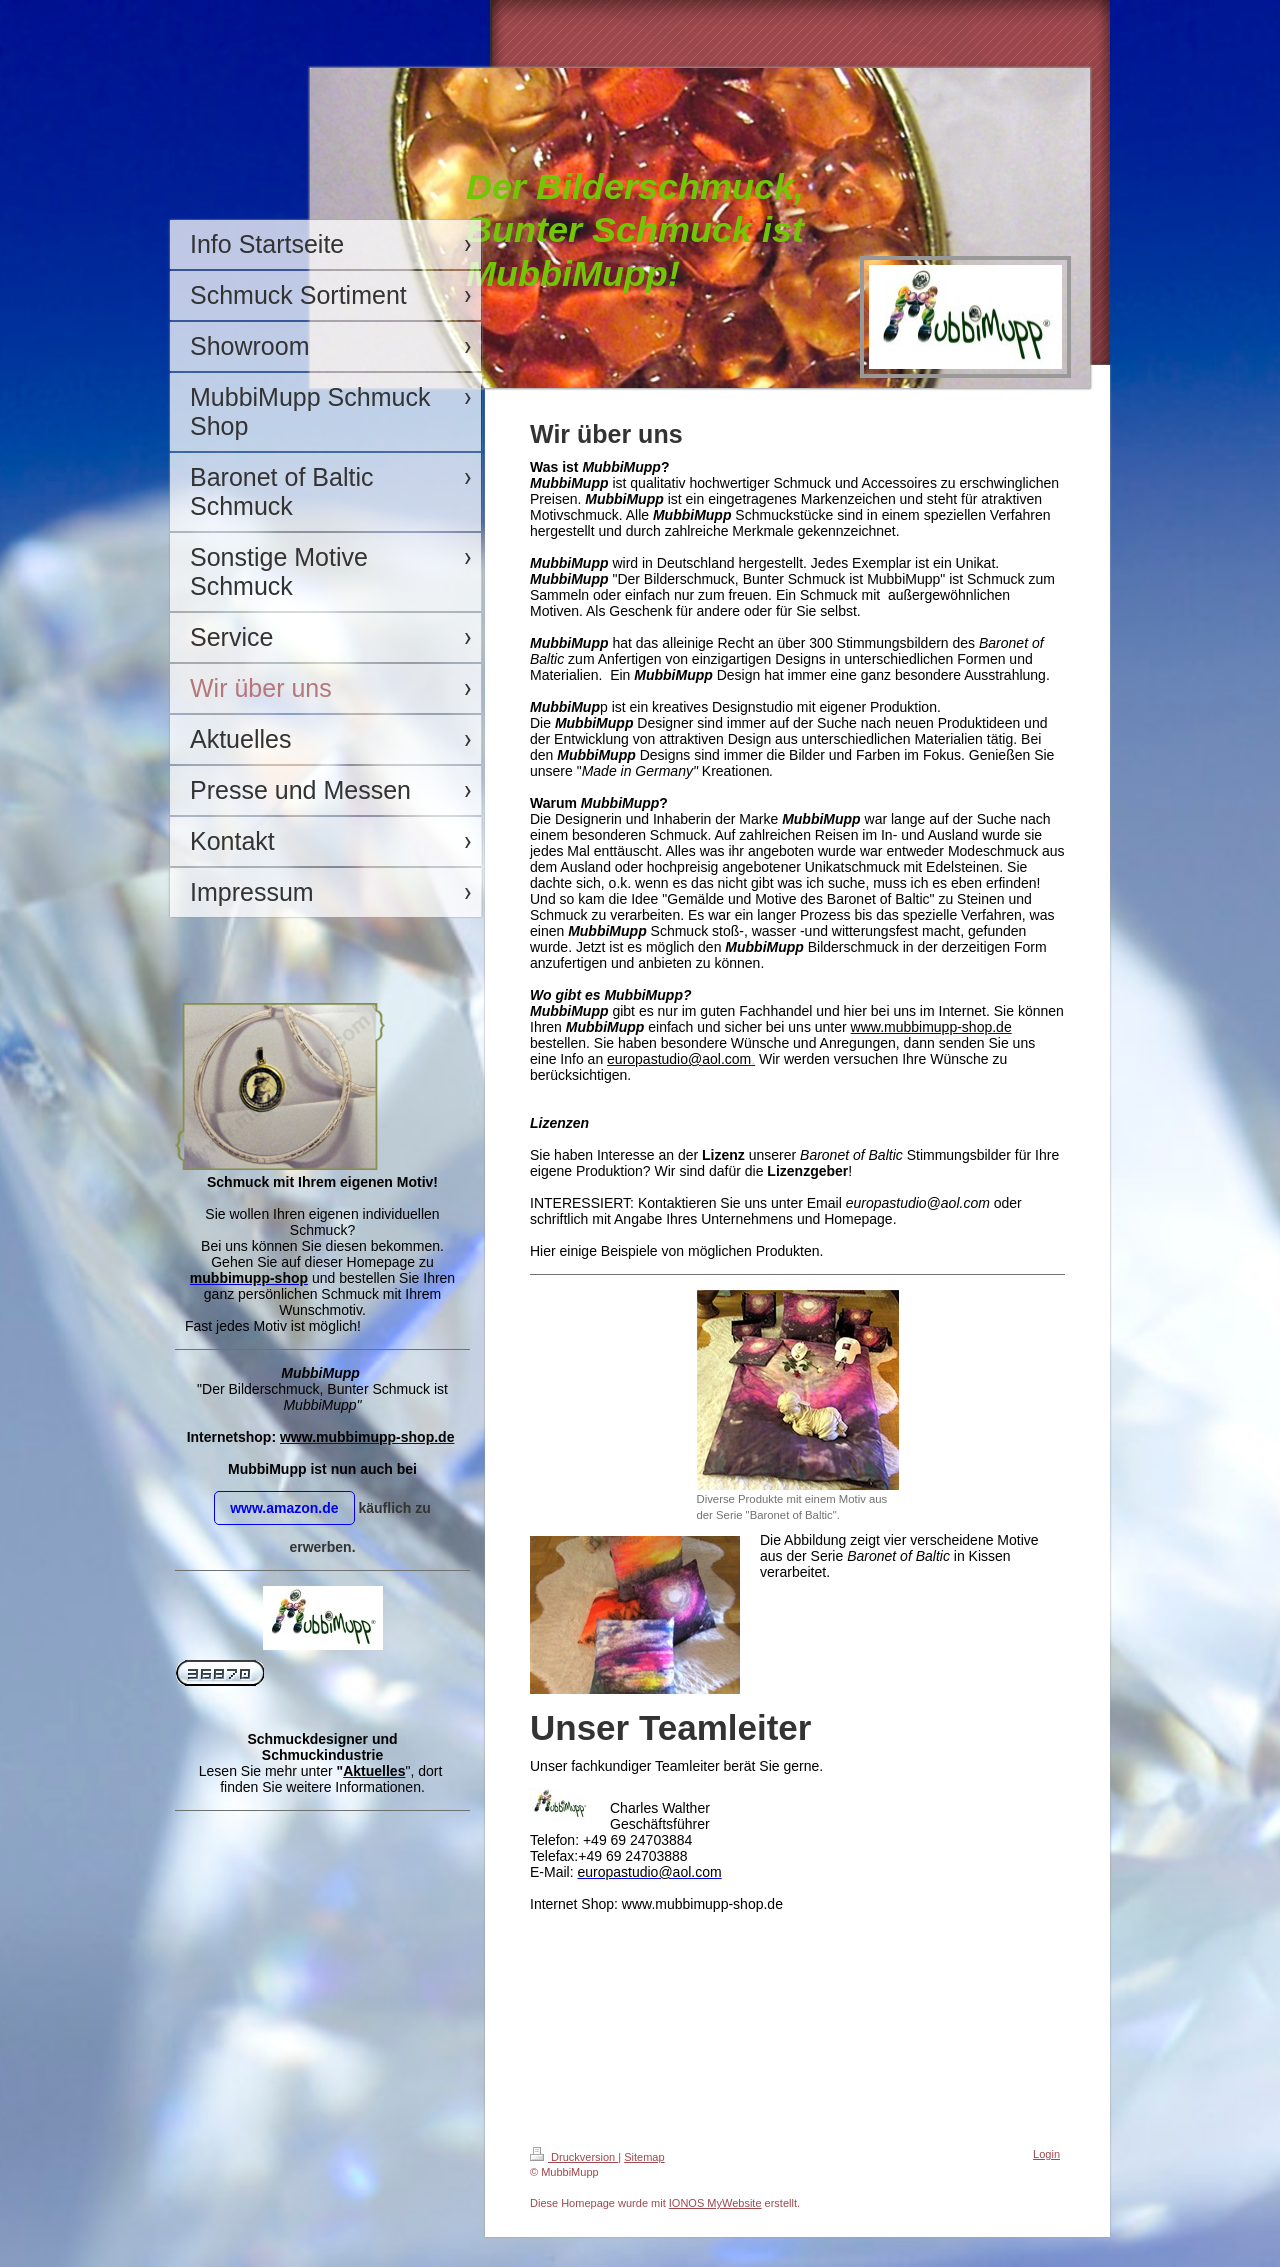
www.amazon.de (284, 1508)
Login (1046, 2154)
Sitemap (644, 2157)
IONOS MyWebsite (715, 2203)
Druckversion (574, 2157)
